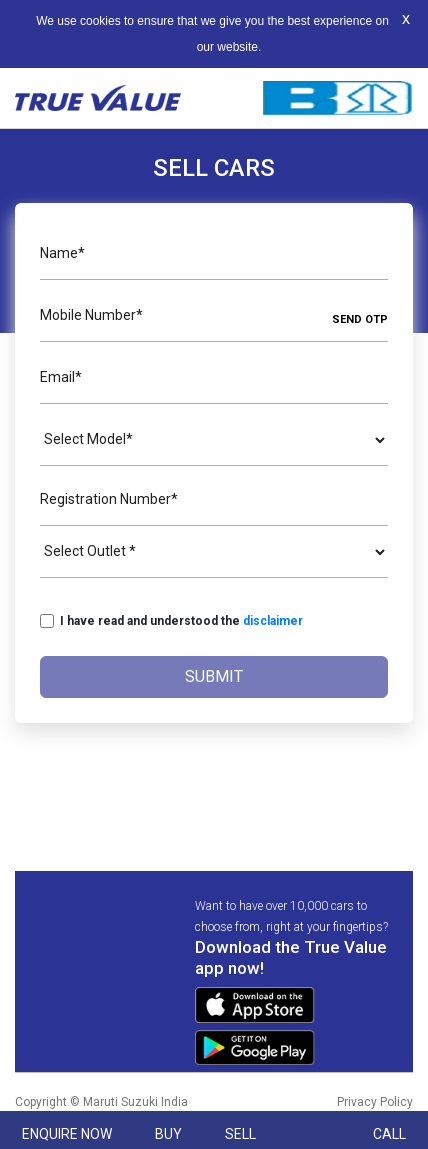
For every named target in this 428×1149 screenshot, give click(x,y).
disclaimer (273, 621)
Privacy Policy (375, 1102)
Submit (214, 676)
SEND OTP (360, 319)
